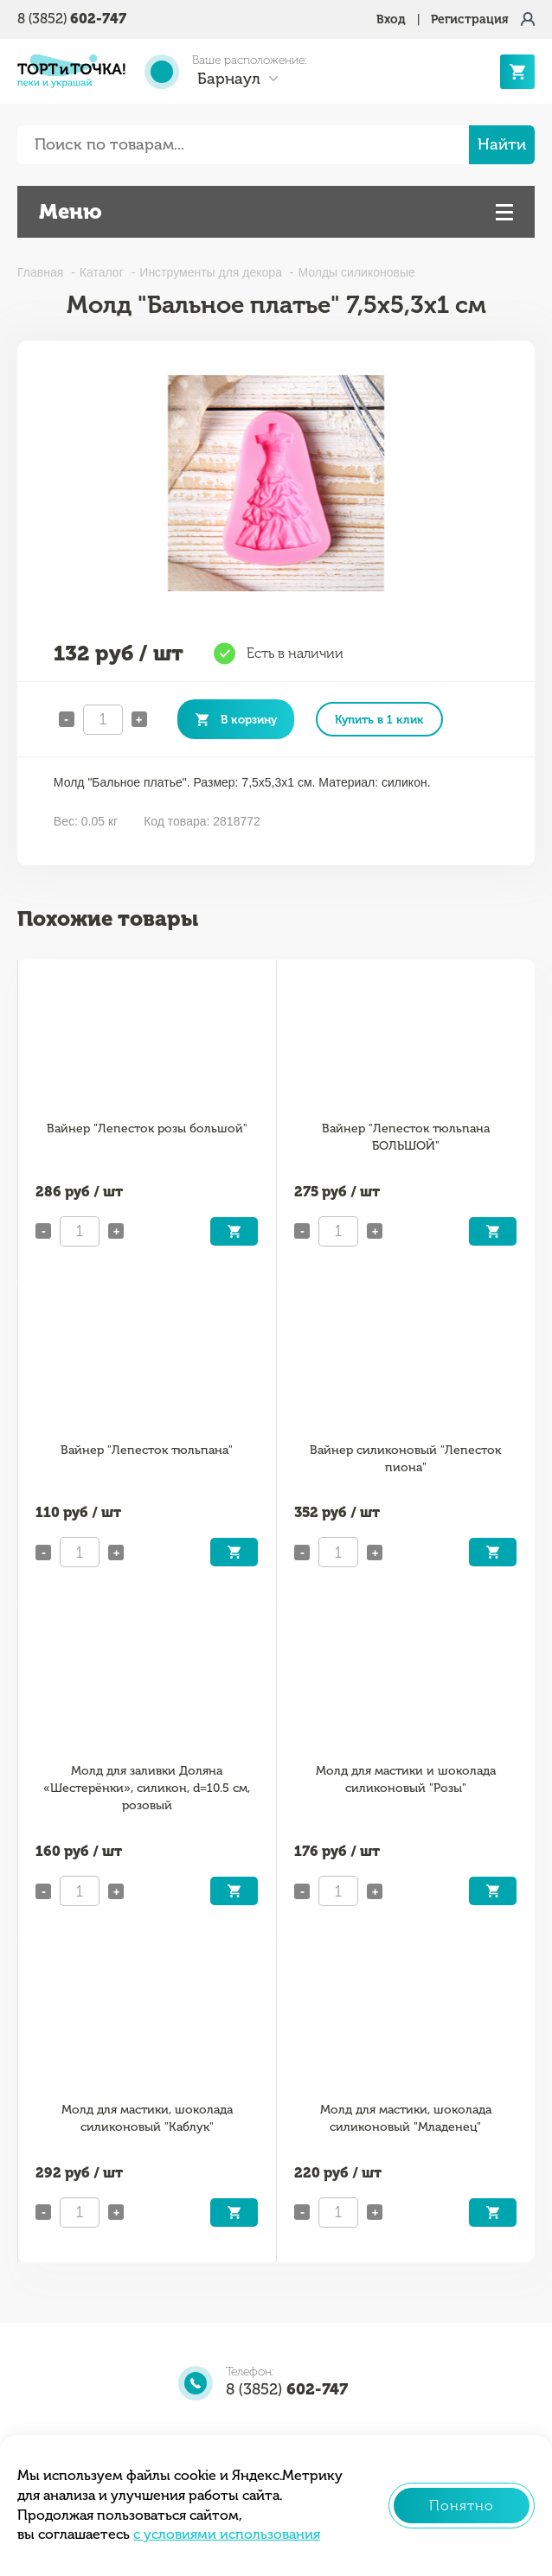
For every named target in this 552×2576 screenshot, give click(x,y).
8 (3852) (71, 18)
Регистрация (470, 19)
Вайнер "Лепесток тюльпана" (147, 1450)
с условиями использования (226, 2534)
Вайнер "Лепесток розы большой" (147, 1128)
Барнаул (228, 78)
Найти (502, 144)
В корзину (249, 719)
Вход (391, 19)
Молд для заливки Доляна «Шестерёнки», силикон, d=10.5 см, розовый (146, 1788)
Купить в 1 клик (379, 719)
